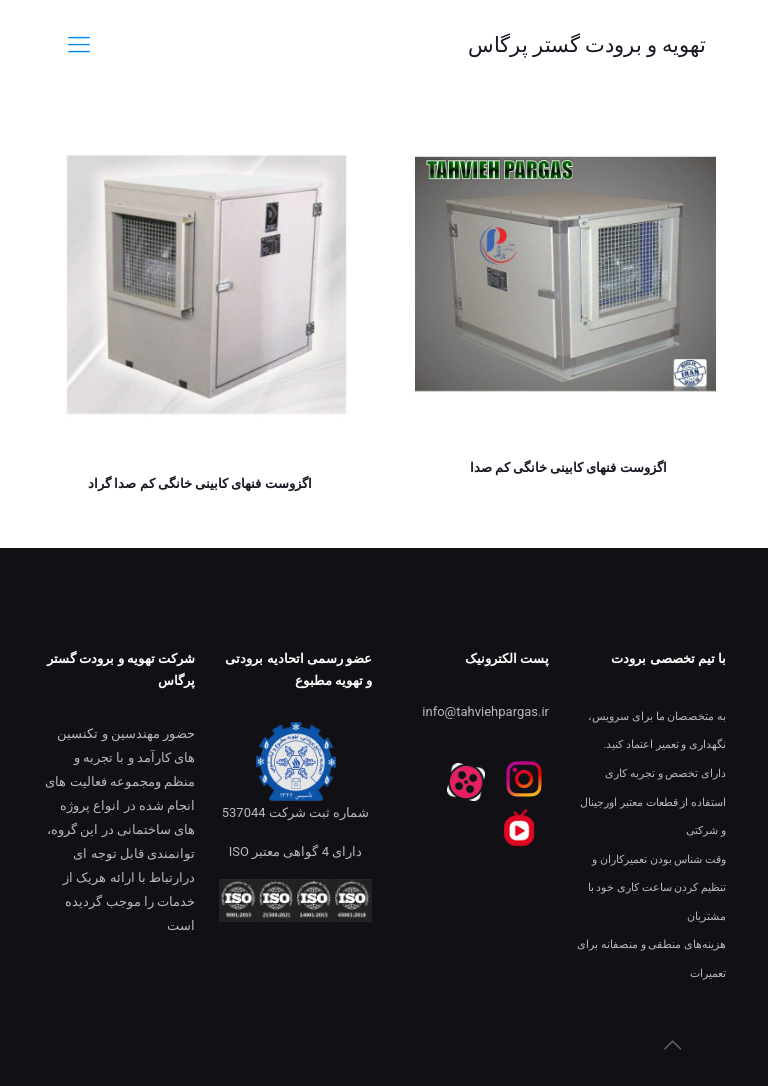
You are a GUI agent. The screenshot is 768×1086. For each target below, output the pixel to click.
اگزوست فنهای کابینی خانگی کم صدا (568, 467)
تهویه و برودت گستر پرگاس (587, 45)
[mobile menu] (79, 45)
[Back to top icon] (672, 1045)
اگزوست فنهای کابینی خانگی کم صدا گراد (199, 483)
